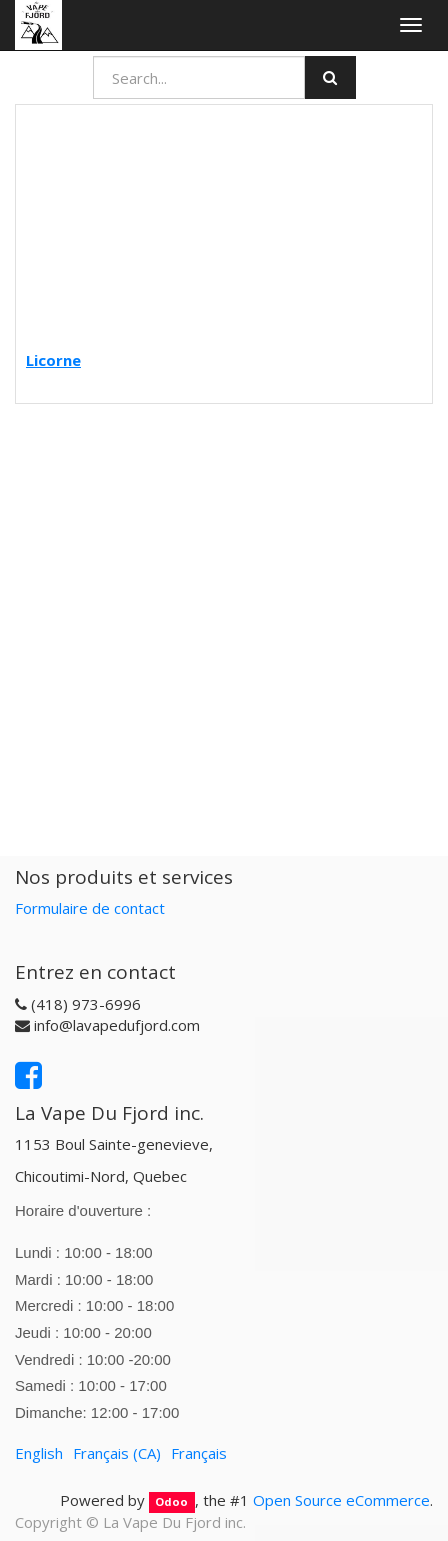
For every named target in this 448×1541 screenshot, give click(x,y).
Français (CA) (117, 1453)
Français (199, 1453)
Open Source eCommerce (341, 1500)
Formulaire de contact (90, 908)
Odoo (171, 1501)
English (39, 1453)
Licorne (53, 360)
